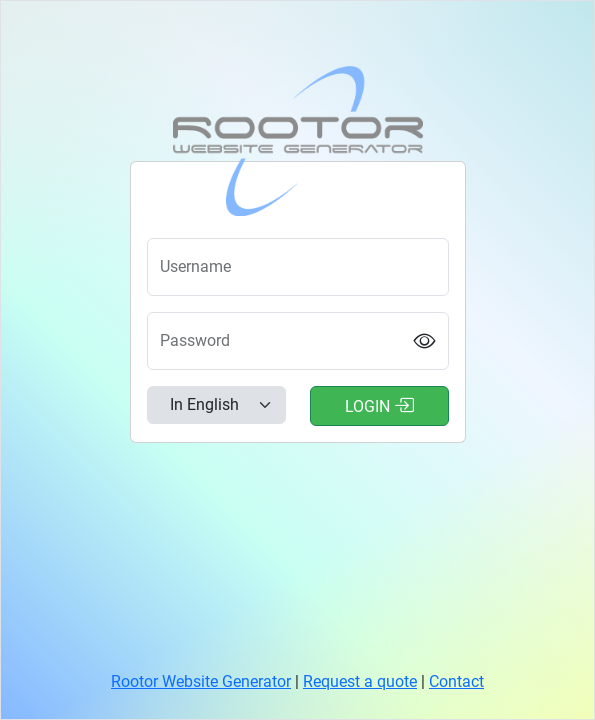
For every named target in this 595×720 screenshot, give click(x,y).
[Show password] (423, 341)
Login (379, 405)
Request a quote (360, 681)
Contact (456, 681)
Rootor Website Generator (201, 681)
